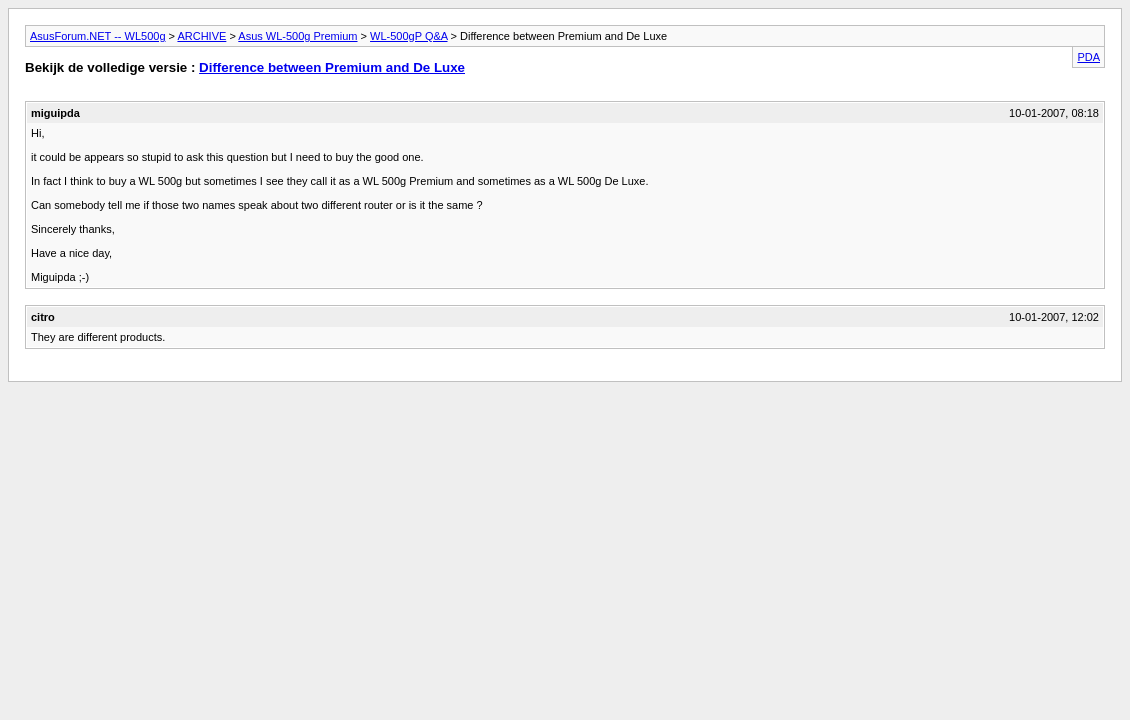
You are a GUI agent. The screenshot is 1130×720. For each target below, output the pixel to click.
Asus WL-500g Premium (297, 36)
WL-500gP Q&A (408, 36)
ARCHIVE (201, 36)
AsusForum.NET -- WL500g (98, 36)
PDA (1088, 57)
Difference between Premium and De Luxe (332, 67)
